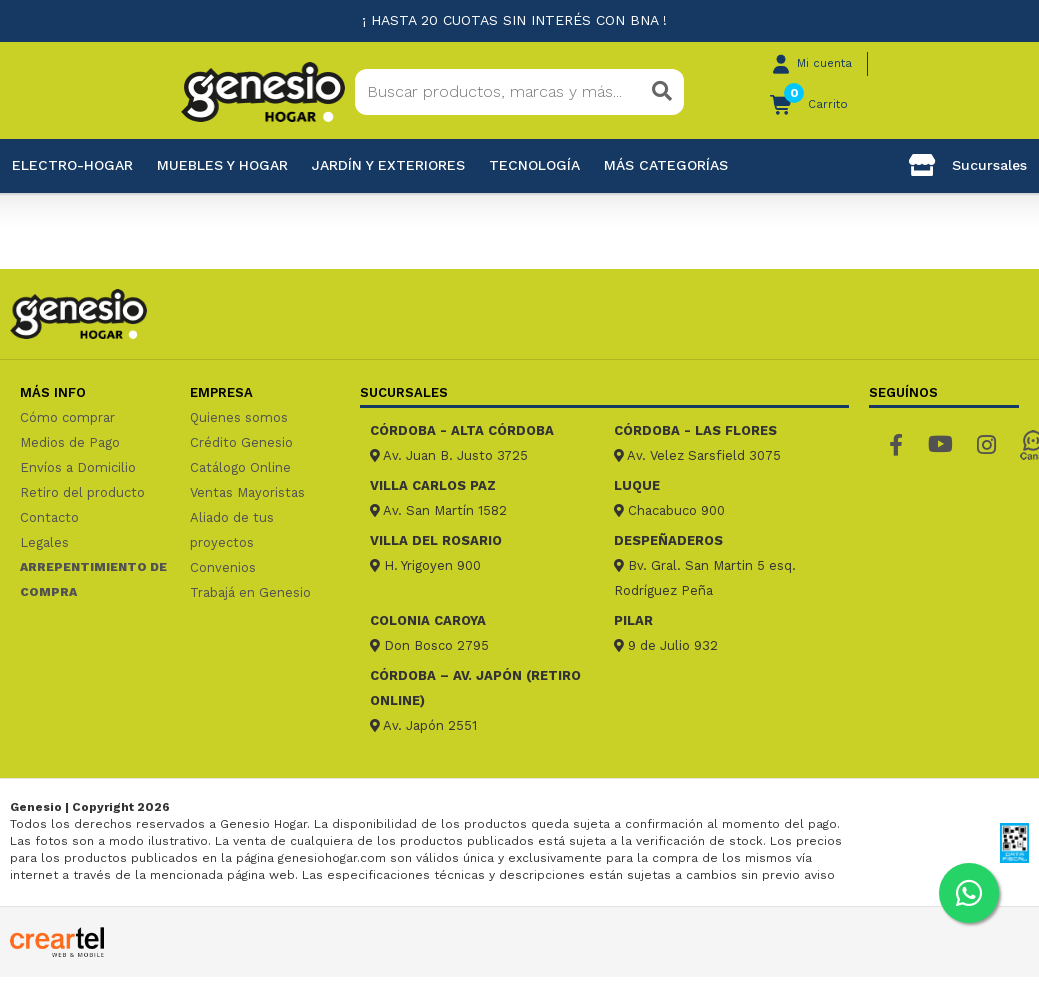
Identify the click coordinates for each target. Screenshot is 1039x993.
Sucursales (968, 165)
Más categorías (666, 165)
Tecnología (534, 165)
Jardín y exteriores (388, 165)
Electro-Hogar (72, 165)
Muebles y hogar (222, 165)
